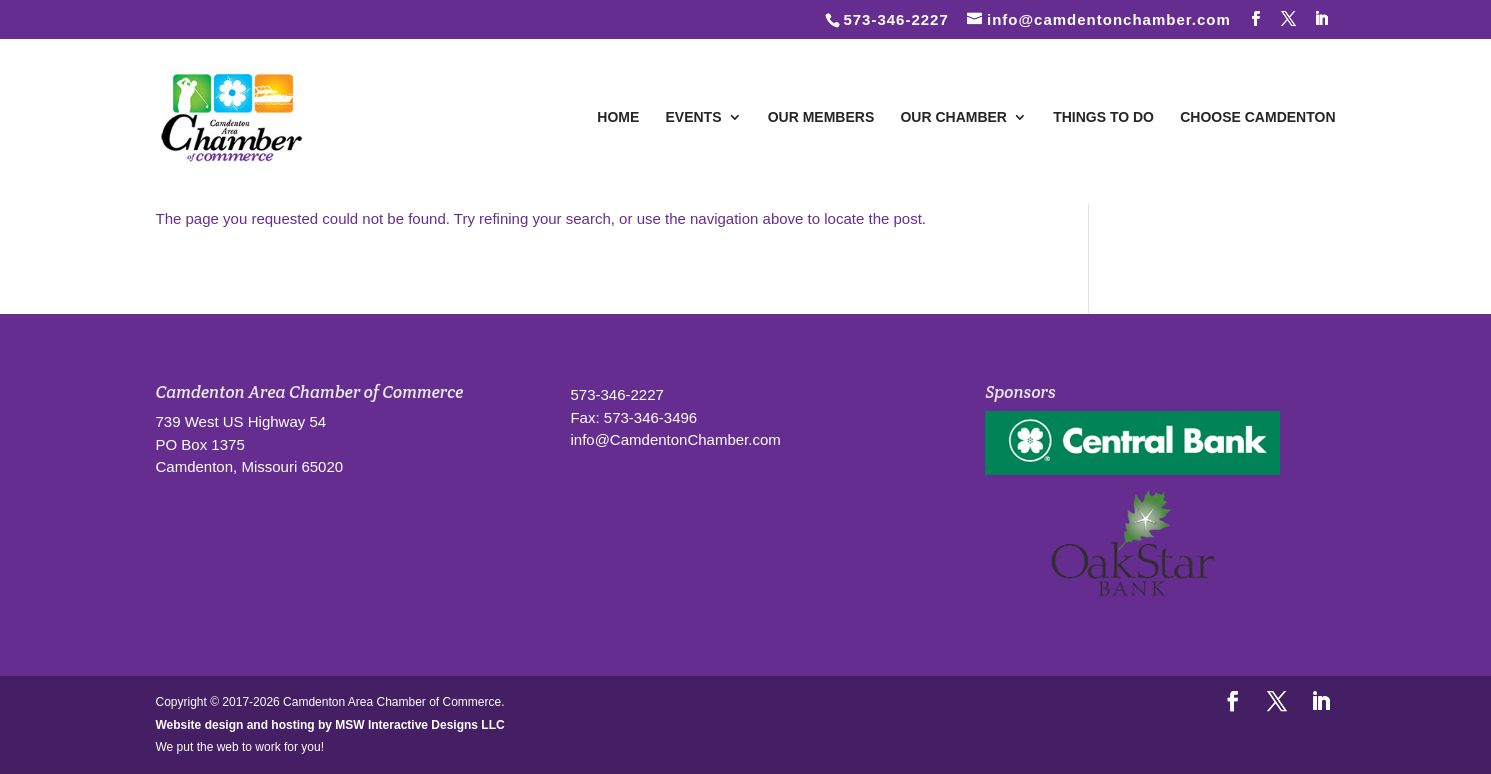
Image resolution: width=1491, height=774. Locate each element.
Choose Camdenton (1257, 117)
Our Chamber (953, 117)
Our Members (821, 117)
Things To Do (1103, 117)
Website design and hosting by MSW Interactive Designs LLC (330, 725)
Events (694, 117)
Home (618, 117)
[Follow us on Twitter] (1289, 19)
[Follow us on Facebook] (1256, 19)
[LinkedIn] (1322, 19)
